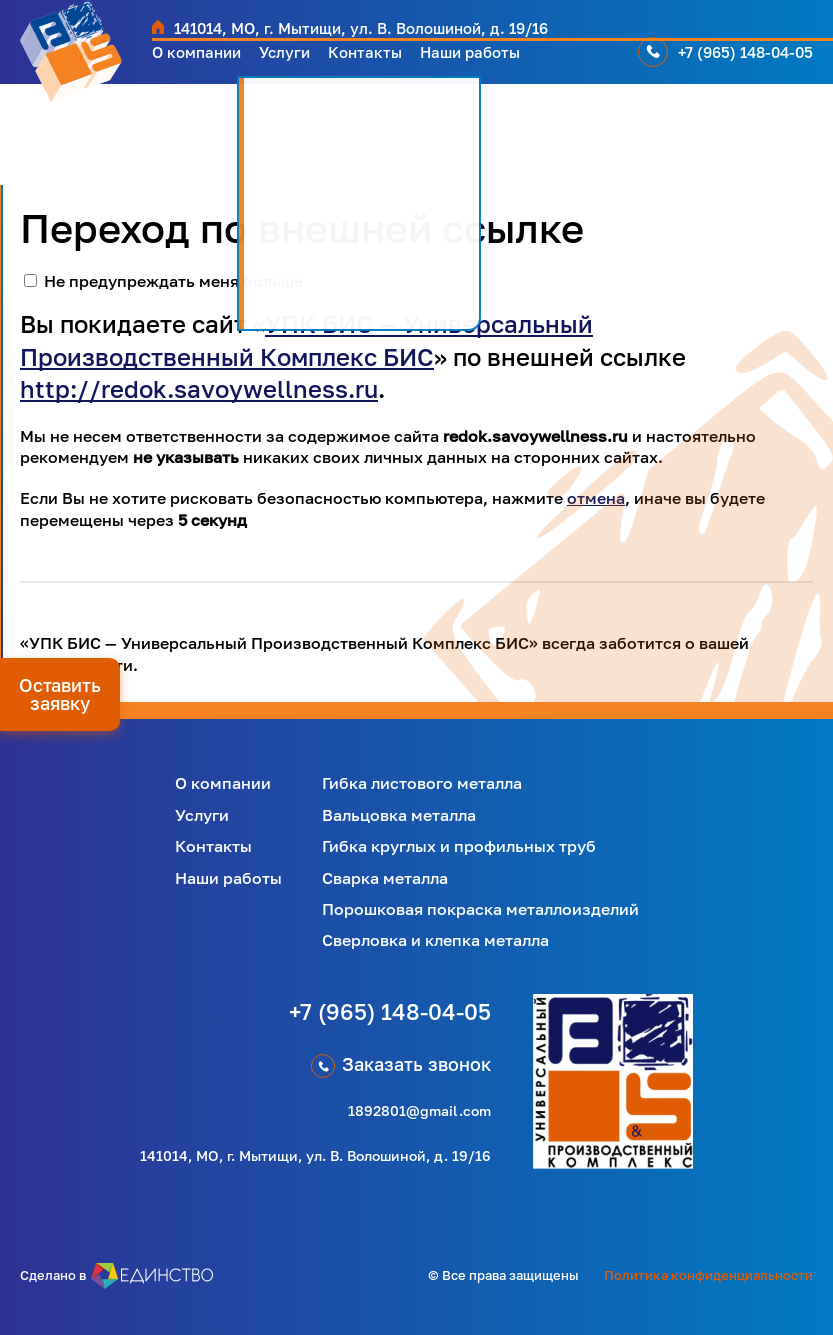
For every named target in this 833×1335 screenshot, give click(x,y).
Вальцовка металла (399, 815)
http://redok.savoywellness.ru (199, 388)
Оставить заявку (60, 694)
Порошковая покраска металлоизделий (480, 909)
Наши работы (519, 60)
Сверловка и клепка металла (435, 940)
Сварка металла (385, 878)
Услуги (307, 60)
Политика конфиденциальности (708, 1275)
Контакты (398, 60)
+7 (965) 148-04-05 (749, 59)
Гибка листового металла (422, 783)
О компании (205, 60)
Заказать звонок (416, 1064)
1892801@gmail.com (419, 1110)
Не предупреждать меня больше (173, 281)
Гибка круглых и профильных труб (459, 846)
